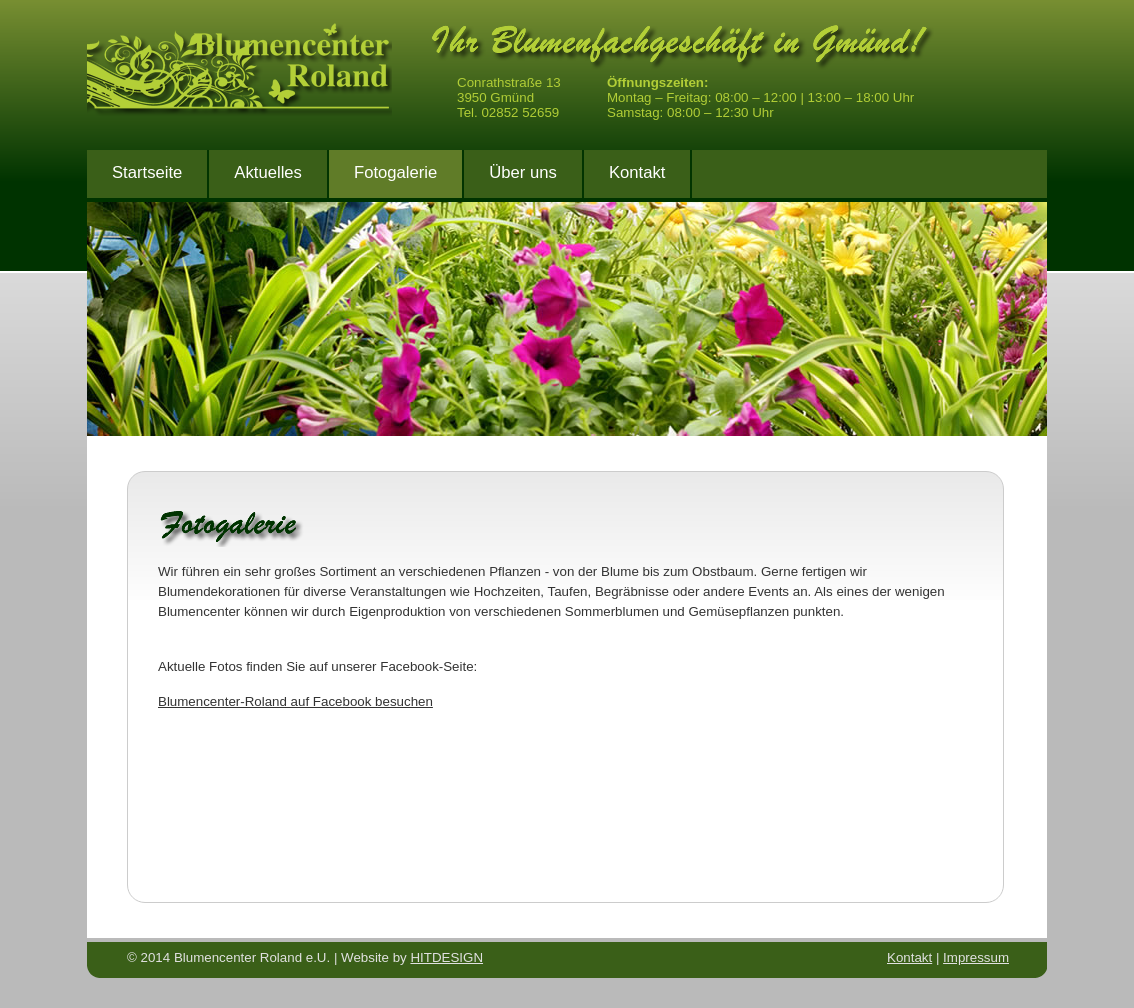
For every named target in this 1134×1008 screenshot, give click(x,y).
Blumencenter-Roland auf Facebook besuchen (295, 701)
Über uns (523, 172)
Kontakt (637, 172)
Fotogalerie (395, 172)
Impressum (976, 957)
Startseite (147, 172)
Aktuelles (268, 172)
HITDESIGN (446, 957)
